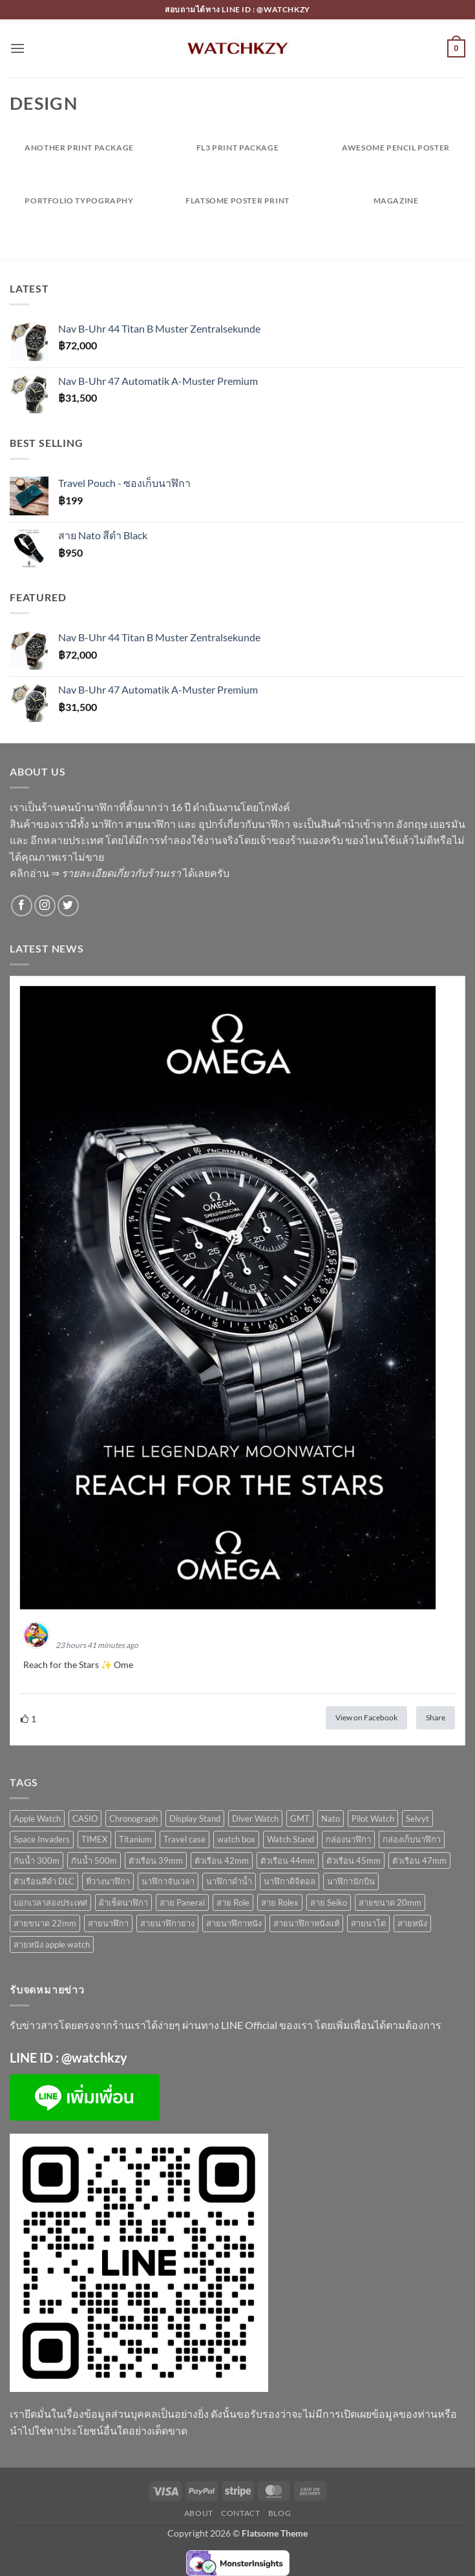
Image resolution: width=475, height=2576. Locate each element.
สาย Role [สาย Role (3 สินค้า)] (232, 1902)
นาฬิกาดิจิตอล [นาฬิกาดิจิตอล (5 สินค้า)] (289, 1881)
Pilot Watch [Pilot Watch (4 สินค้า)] (373, 1818)
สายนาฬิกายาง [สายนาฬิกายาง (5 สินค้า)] (167, 1923)
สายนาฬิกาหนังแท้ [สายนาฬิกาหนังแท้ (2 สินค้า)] (306, 1923)
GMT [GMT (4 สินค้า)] (300, 1818)
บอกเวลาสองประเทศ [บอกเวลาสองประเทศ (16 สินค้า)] (50, 1902)
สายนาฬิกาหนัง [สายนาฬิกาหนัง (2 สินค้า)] (234, 1923)
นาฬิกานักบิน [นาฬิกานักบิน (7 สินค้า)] (351, 1881)
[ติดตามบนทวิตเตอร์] (68, 905)
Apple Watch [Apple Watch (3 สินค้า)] (37, 1818)
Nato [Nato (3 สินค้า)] (330, 1818)
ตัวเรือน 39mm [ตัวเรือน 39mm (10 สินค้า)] (156, 1860)
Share (435, 1717)
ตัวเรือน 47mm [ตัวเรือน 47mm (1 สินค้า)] (419, 1860)
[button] (17, 48)
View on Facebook (366, 1717)
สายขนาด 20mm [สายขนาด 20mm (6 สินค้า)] (390, 1902)
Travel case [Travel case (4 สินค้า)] (185, 1839)
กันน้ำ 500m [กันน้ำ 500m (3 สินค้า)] (94, 1860)
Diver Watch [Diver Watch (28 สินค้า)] (255, 1818)
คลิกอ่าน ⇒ (95, 873)
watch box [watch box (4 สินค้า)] (236, 1839)
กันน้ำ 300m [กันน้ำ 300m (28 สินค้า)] (36, 1860)
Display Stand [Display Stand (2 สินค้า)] (194, 1818)
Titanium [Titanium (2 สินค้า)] (135, 1839)
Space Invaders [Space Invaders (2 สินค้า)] (42, 1839)
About (198, 2513)
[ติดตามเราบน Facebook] (21, 905)
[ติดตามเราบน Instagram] (45, 905)
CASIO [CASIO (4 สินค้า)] (85, 1818)
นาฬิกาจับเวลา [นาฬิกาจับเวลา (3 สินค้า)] (168, 1881)
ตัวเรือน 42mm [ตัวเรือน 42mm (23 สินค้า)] (222, 1860)
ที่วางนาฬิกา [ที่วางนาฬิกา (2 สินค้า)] (108, 1881)
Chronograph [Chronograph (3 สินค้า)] (133, 1818)
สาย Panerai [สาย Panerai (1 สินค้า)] (182, 1902)
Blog (279, 2513)
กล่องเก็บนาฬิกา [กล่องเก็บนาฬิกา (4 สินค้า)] (412, 1839)
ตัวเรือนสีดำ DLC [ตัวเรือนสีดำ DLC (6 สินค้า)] (44, 1881)
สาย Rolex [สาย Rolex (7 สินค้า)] (280, 1902)
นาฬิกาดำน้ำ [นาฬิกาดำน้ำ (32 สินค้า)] (229, 1881)
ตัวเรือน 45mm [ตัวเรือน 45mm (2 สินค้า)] (353, 1860)
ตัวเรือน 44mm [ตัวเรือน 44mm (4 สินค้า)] (287, 1860)
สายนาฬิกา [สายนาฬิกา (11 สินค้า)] (108, 1923)
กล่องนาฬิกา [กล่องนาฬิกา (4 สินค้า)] (348, 1839)
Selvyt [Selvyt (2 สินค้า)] (417, 1818)
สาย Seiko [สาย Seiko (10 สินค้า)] (328, 1902)
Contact (240, 2513)
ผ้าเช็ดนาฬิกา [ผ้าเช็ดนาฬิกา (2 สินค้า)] (123, 1902)
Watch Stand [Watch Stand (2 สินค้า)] (290, 1839)
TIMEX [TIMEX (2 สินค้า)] (94, 1839)
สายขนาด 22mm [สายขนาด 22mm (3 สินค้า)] (45, 1923)
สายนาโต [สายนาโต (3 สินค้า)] (368, 1923)
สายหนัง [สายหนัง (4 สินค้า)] (412, 1923)
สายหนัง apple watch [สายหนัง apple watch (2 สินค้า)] (52, 1944)
